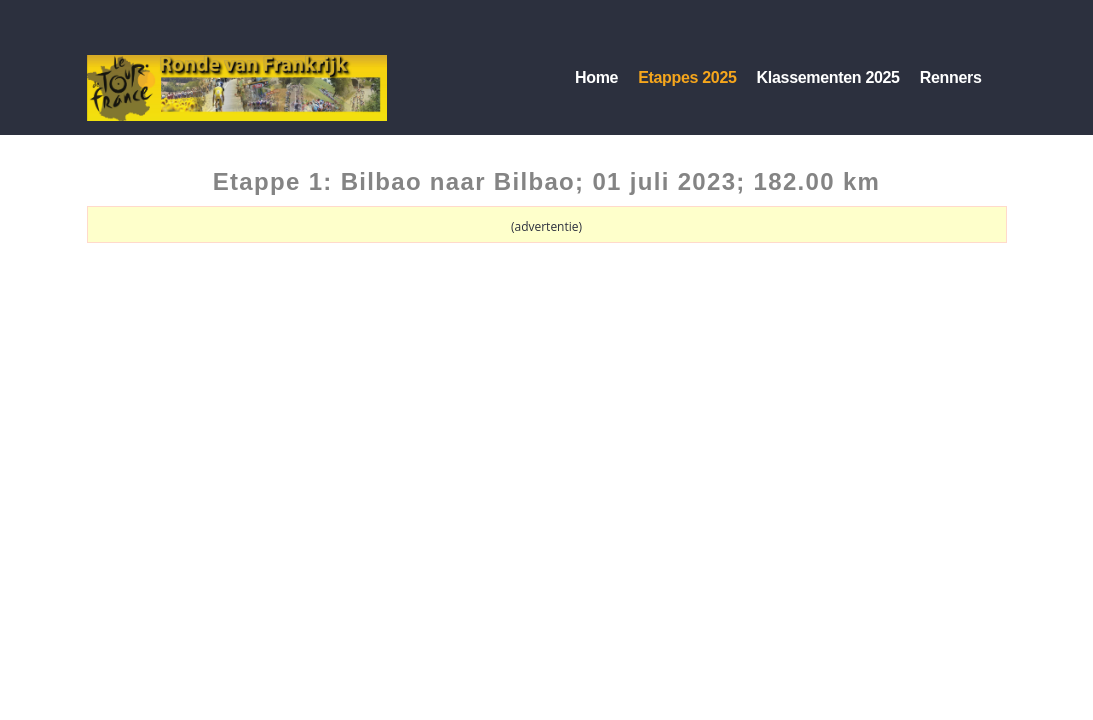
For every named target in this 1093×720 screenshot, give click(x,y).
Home (596, 77)
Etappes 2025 (687, 77)
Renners (951, 77)
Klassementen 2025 (828, 77)
